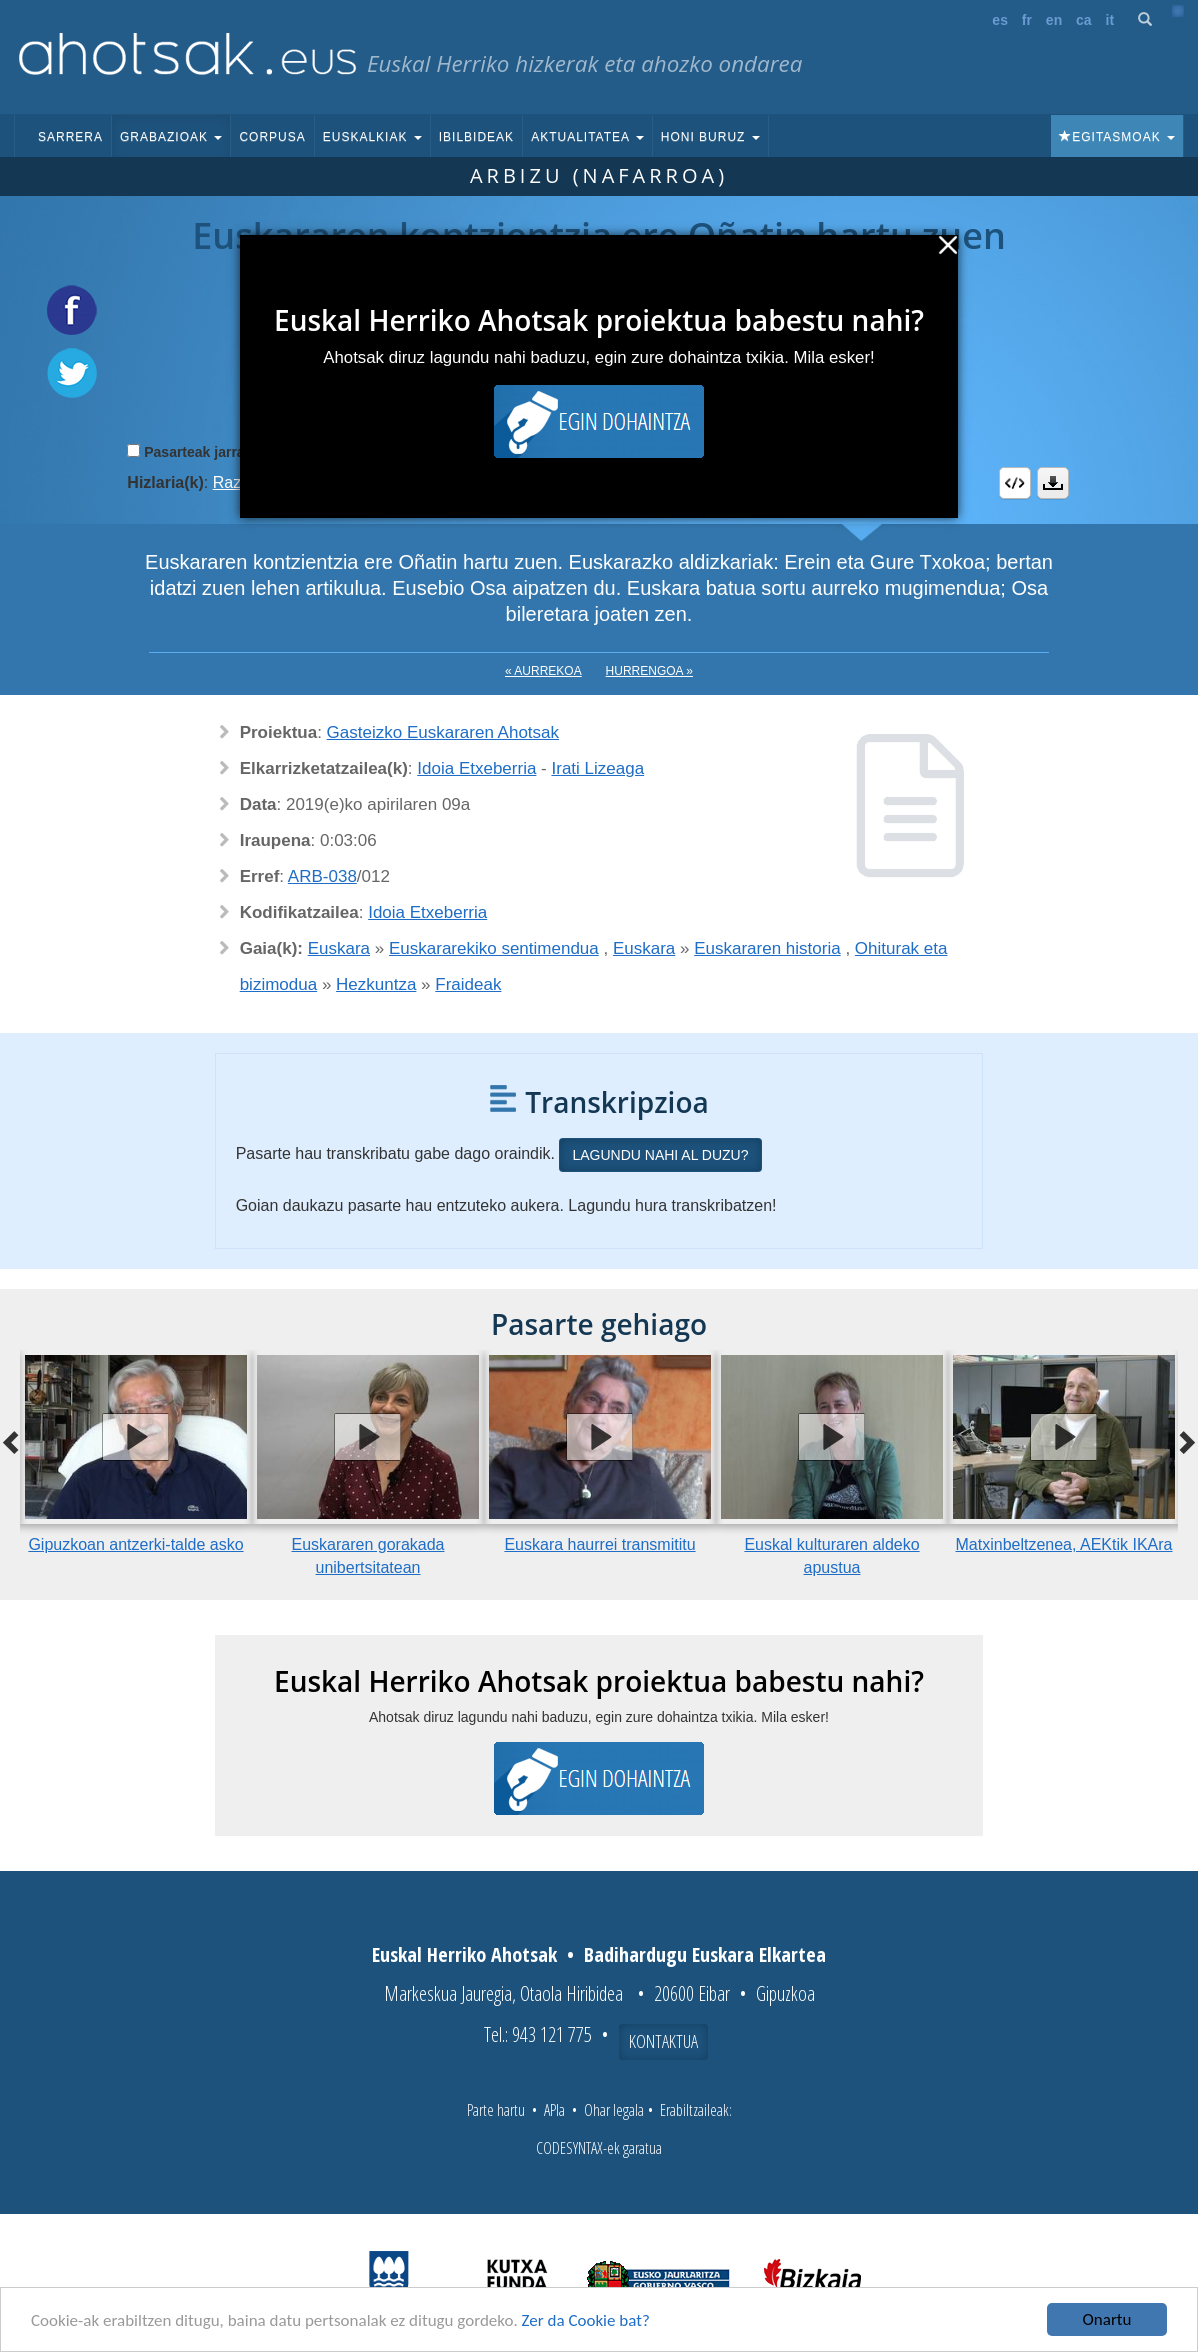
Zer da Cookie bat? (586, 2320)
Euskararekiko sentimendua (494, 948)
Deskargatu (1053, 483)
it (1110, 20)
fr (1027, 20)
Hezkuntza (376, 984)
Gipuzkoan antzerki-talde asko (135, 1544)
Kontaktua (663, 2041)
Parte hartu (496, 2110)
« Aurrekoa (543, 671)
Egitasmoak (1117, 137)
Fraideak (468, 984)
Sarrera (70, 137)
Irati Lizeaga (598, 768)
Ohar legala (614, 2110)
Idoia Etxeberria (476, 768)
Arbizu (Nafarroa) (599, 175)
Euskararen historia (767, 948)
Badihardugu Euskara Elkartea (705, 1954)
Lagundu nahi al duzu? (660, 1155)
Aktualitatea (587, 137)
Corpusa (272, 137)
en (1054, 20)
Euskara (339, 948)
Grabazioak (171, 137)
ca (1084, 20)
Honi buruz (710, 137)
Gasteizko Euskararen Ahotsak (443, 732)
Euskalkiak (372, 137)
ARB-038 (322, 876)
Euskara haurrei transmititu (599, 1544)
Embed (1015, 483)
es (1000, 20)
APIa (554, 2110)
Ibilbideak (476, 137)
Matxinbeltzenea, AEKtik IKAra (1064, 1544)
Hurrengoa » (649, 671)
